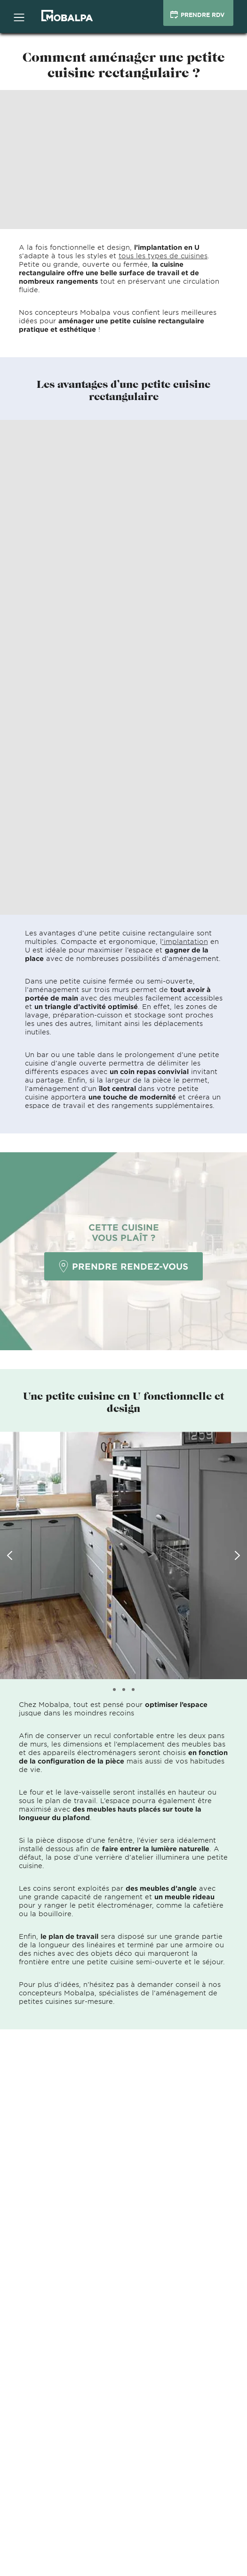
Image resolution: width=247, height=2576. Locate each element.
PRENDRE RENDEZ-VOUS (123, 1266)
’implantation (185, 941)
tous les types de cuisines (163, 256)
